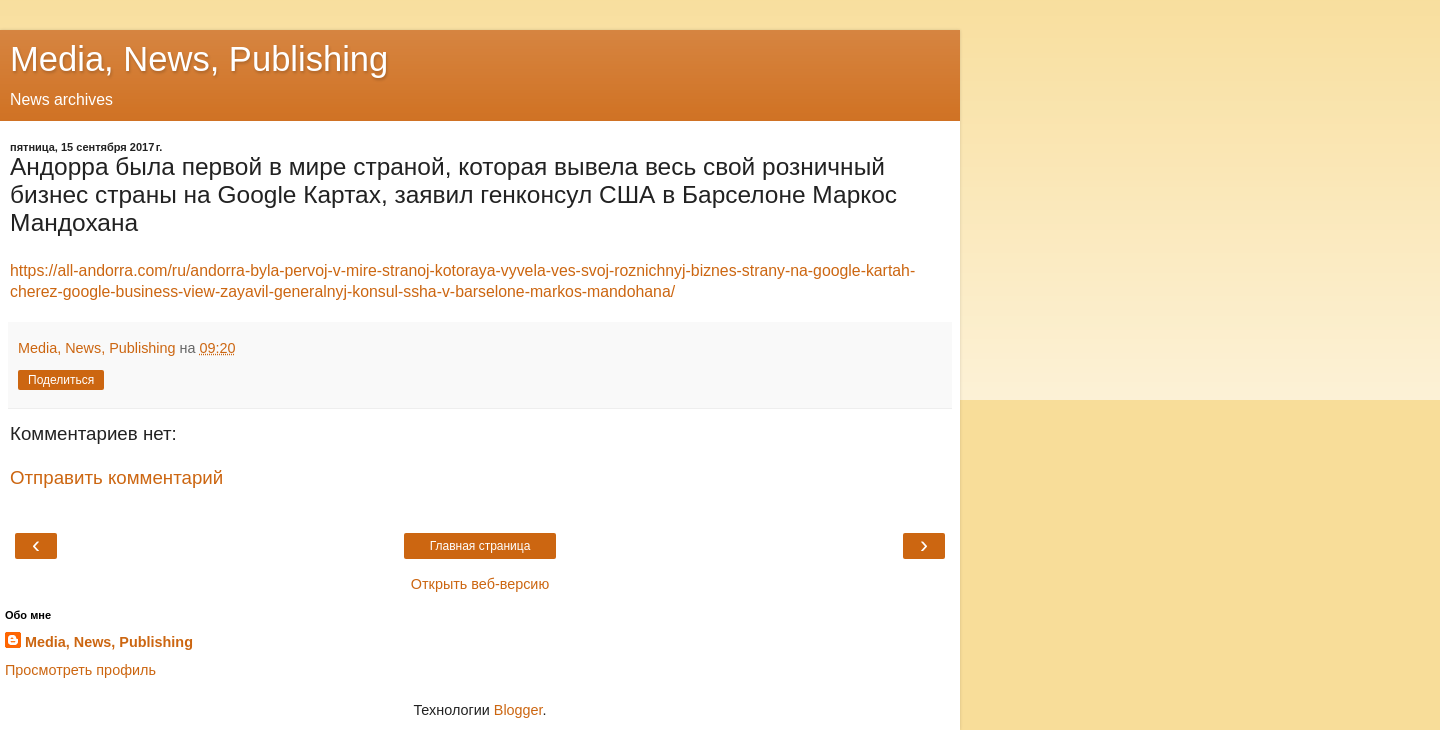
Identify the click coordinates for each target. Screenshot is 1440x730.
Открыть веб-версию (480, 584)
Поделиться (61, 380)
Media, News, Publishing (199, 59)
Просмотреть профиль (80, 670)
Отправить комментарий (116, 477)
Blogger (518, 710)
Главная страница (480, 546)
